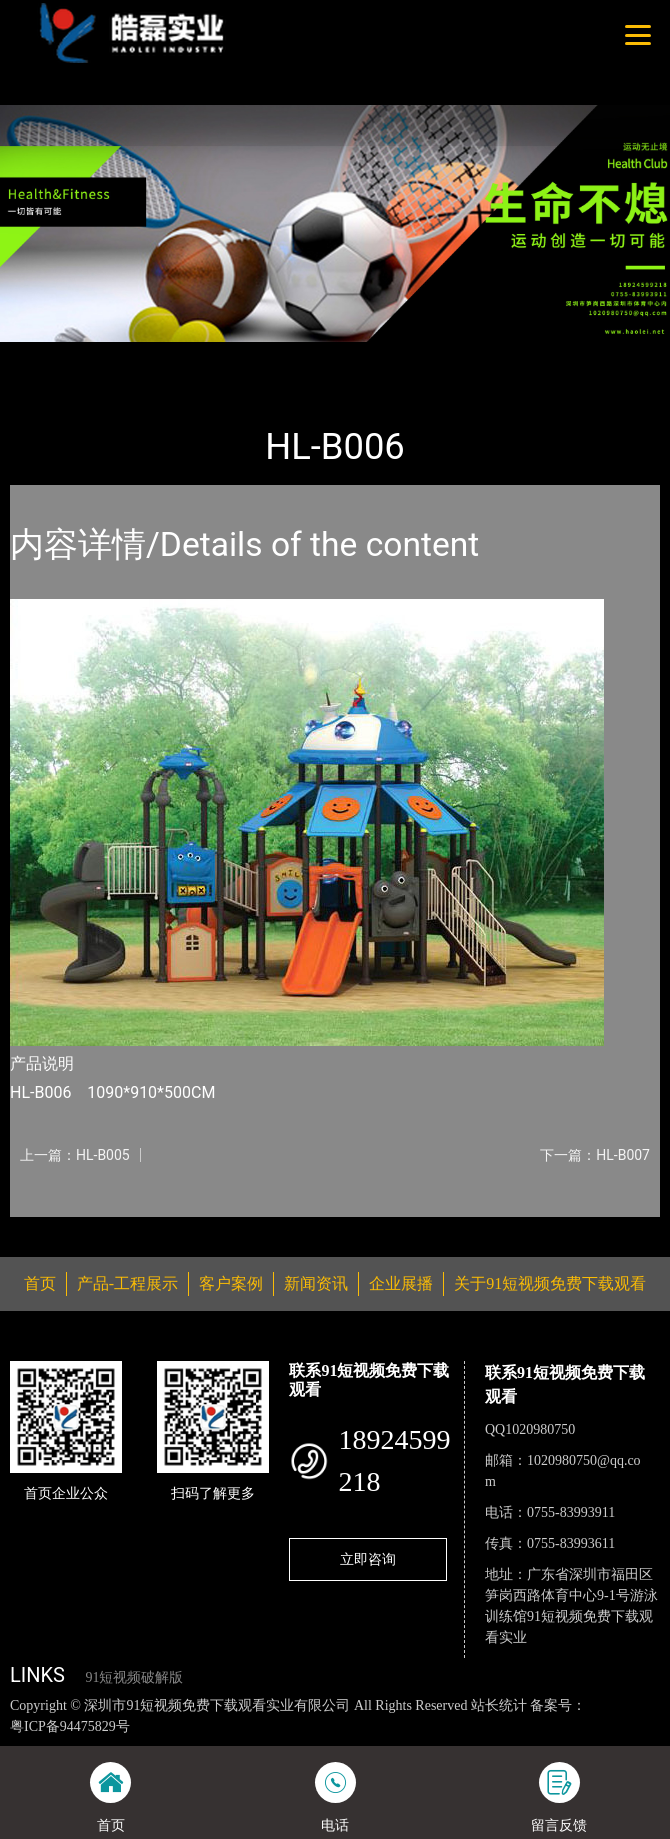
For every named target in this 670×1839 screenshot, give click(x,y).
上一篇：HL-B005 (75, 1155)
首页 (43, 355)
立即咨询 (368, 1559)
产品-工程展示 (124, 355)
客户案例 (231, 1283)
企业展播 (401, 1283)
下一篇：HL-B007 (595, 1155)
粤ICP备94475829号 (70, 1726)
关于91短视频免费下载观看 (550, 1283)
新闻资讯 (316, 1283)
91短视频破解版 (134, 1677)
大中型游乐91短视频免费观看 (283, 355)
